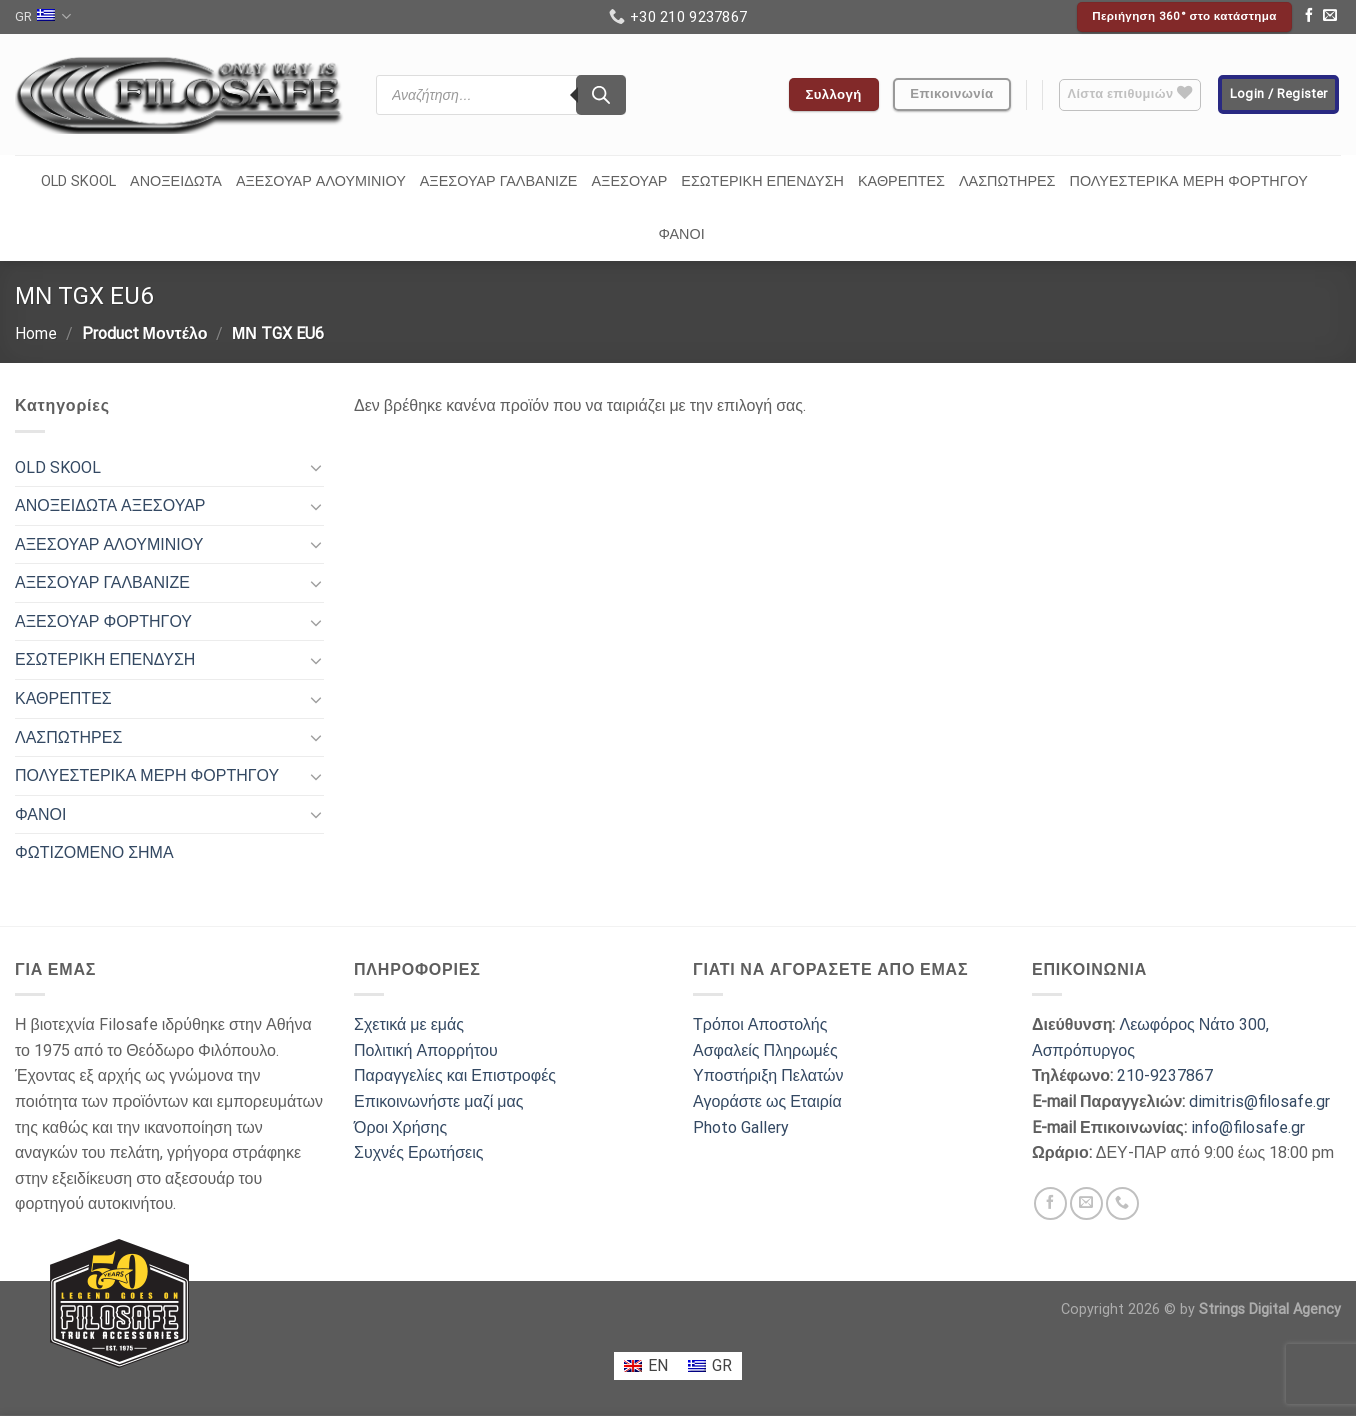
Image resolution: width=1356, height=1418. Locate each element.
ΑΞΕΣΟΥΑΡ (629, 181)
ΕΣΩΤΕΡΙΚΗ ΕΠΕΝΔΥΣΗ (762, 181)
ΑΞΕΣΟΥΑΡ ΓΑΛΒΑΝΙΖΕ (499, 181)
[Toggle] (316, 467)
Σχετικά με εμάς (409, 1024)
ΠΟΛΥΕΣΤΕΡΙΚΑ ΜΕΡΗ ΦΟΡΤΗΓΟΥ (1189, 181)
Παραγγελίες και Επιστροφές (455, 1075)
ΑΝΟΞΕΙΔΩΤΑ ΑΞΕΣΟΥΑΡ (110, 505)
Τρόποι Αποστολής (760, 1024)
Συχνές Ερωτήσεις (418, 1152)
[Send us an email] (1330, 17)
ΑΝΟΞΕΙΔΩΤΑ (176, 181)
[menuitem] (646, 1366)
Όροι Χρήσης (400, 1127)
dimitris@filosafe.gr (1259, 1101)
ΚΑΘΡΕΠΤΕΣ (901, 181)
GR (43, 16)
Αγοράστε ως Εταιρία (767, 1101)
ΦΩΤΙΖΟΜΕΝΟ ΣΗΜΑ (94, 852)
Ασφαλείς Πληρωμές (765, 1050)
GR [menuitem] (722, 1365)
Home (36, 333)
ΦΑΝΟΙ (681, 234)
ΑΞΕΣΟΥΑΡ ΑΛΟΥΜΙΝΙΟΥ (321, 181)
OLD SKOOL (78, 181)
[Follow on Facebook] (1309, 17)
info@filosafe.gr (1248, 1127)
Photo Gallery (741, 1127)
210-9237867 (1165, 1075)
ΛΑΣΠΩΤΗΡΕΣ (1007, 181)
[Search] (601, 95)
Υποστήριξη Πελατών (768, 1075)
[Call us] (1122, 1203)
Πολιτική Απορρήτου (426, 1050)
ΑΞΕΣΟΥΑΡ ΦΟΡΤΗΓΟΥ (103, 621)
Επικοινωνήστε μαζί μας (439, 1101)
